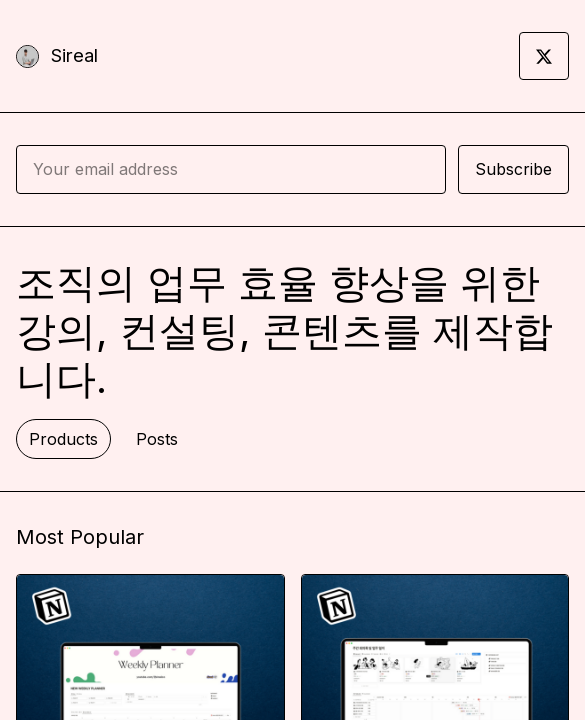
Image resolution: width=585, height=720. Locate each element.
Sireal (74, 55)
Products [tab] (63, 439)
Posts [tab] (157, 439)
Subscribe (513, 169)
